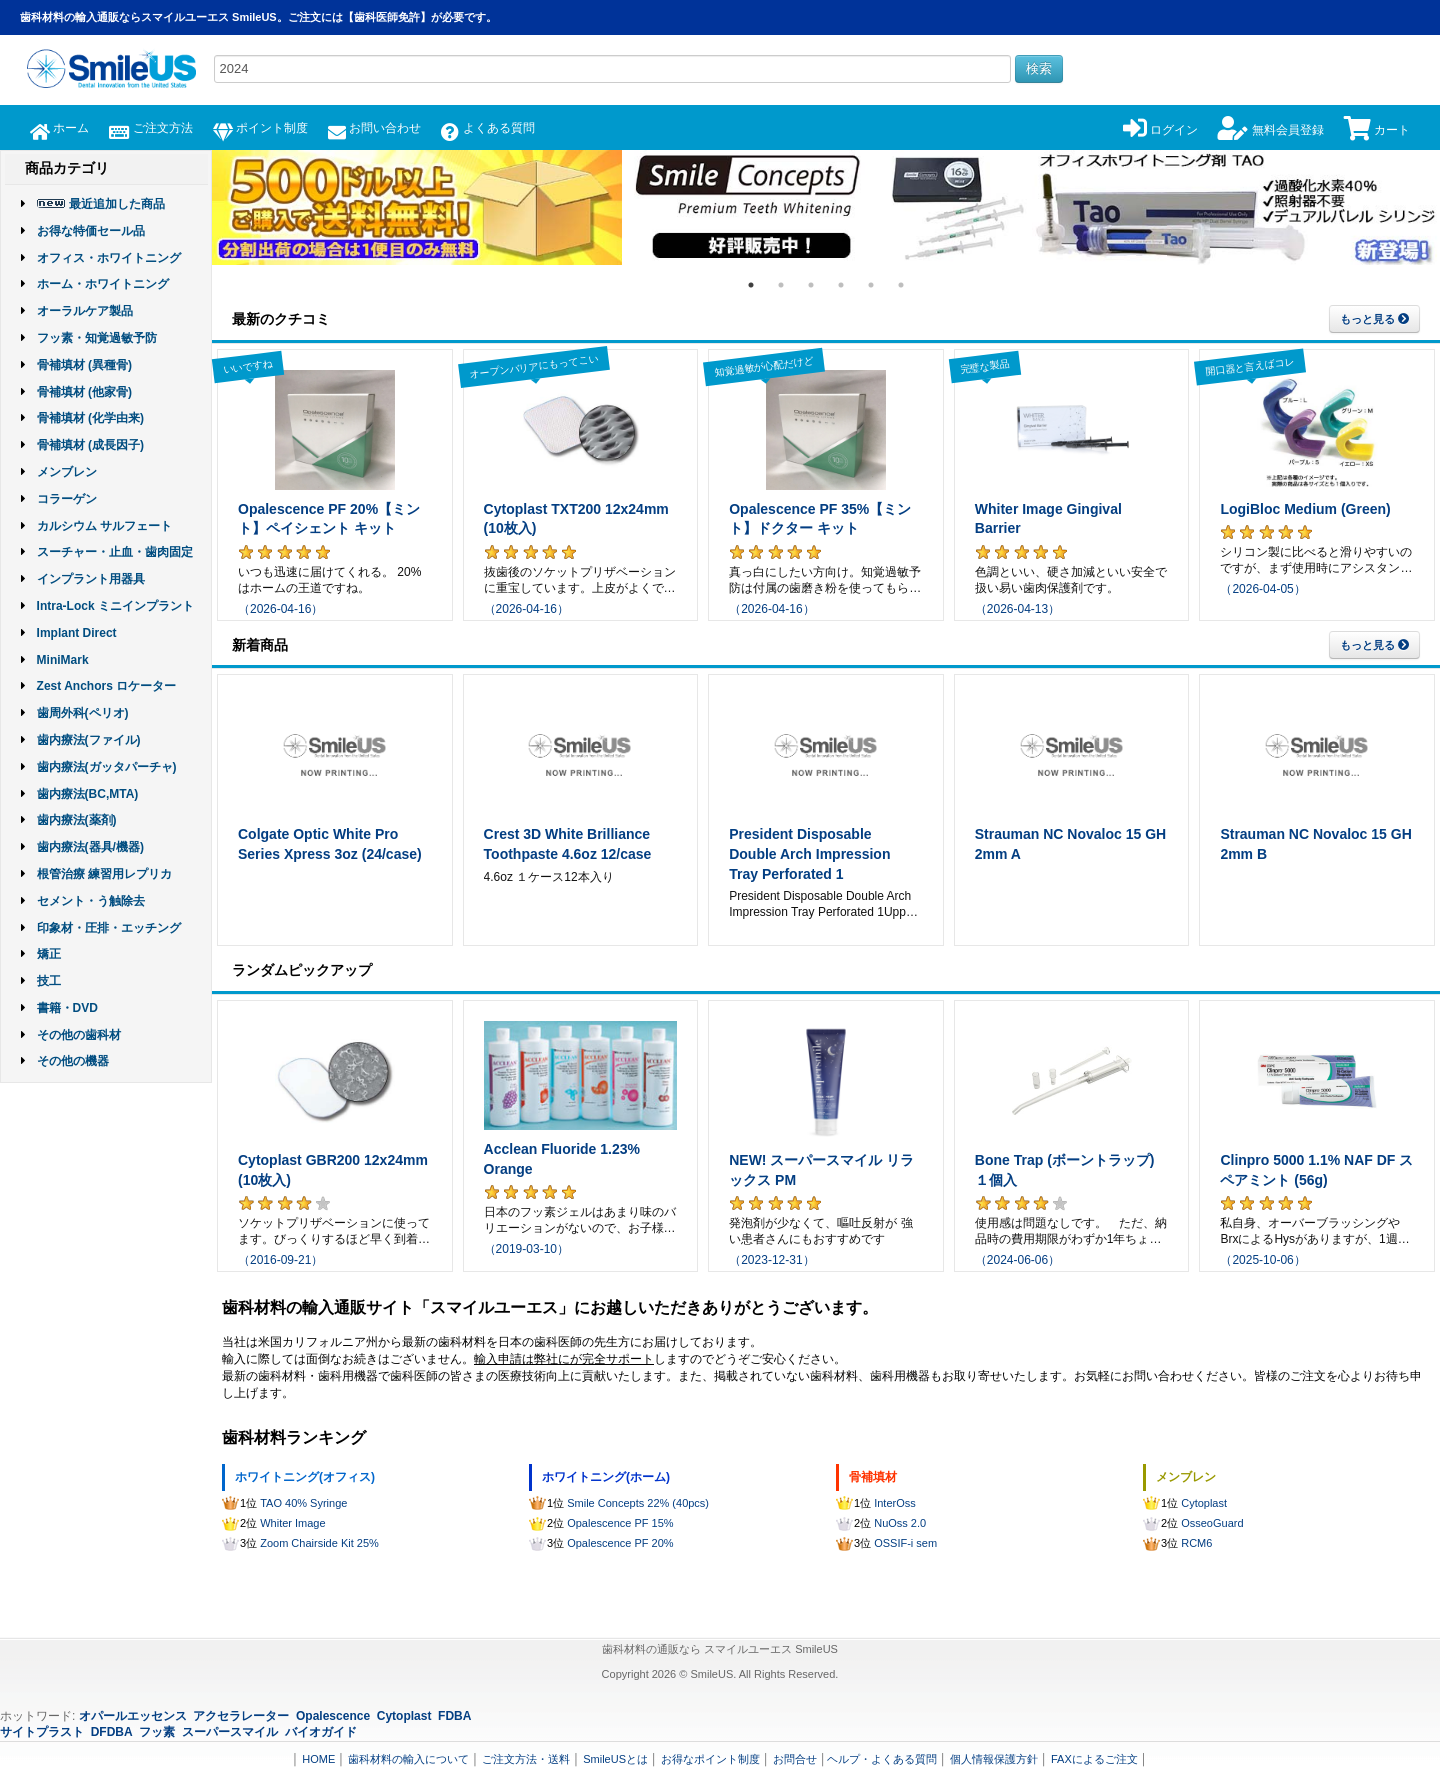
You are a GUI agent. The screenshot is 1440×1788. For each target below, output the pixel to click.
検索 (1039, 68)
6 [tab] (901, 285)
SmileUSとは (615, 1759)
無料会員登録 (1270, 130)
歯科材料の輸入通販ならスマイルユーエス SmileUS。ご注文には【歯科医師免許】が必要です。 (258, 17)
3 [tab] (811, 285)
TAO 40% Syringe (303, 1503)
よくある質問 (487, 128)
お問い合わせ (374, 128)
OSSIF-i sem (905, 1543)
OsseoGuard (1212, 1523)
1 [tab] (751, 285)
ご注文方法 (150, 128)
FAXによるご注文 (1094, 1759)
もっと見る (1374, 319)
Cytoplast (1204, 1503)
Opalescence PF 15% (620, 1523)
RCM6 (1196, 1543)
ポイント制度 (260, 128)
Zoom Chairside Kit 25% (319, 1543)
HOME (318, 1759)
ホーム (59, 128)
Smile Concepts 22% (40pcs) (638, 1503)
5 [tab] (871, 285)
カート (1377, 130)
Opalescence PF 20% (620, 1543)
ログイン (1160, 130)
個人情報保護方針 (994, 1759)
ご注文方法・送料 (526, 1759)
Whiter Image (292, 1523)
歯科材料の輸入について (408, 1759)
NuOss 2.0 (900, 1523)
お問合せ (795, 1759)
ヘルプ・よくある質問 (882, 1759)
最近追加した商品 (117, 204)
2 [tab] (781, 285)
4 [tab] (841, 285)
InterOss (895, 1503)
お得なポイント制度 (710, 1759)
